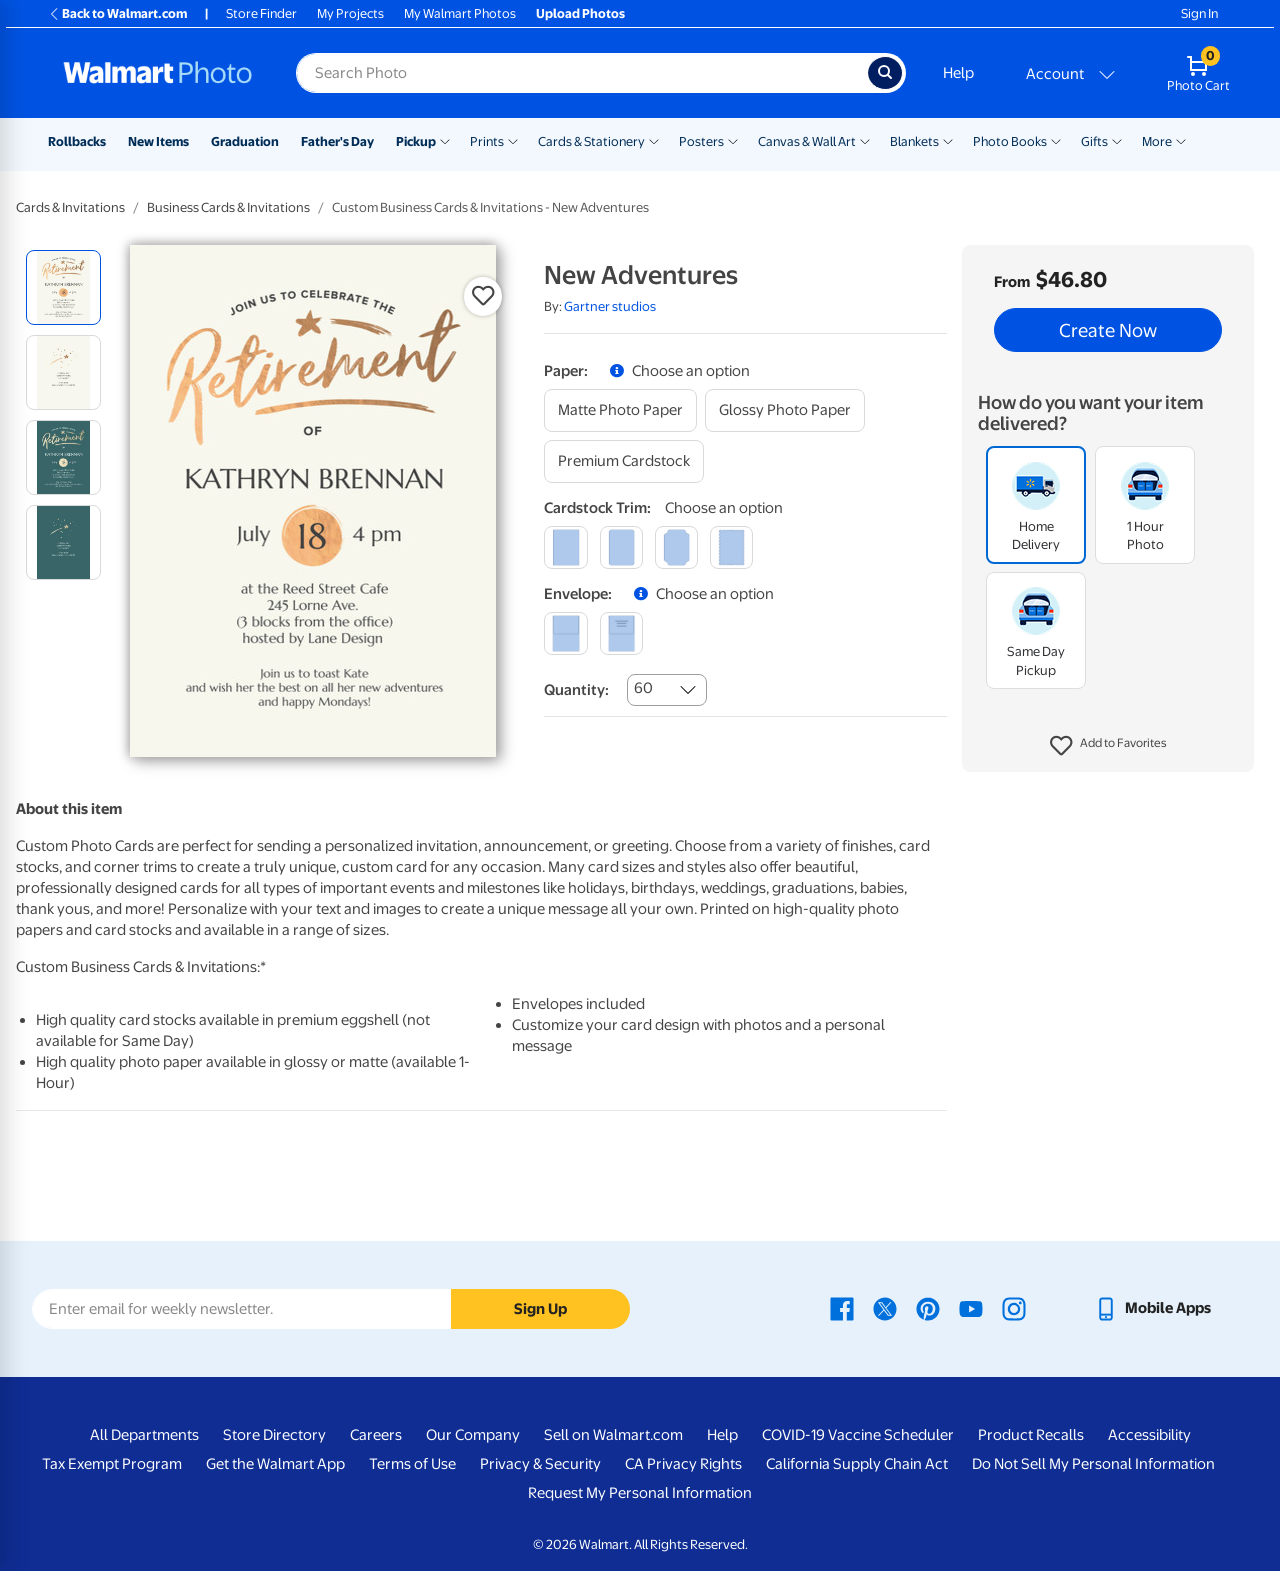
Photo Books (1010, 141)
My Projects (350, 13)
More (1157, 141)
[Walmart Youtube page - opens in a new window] (971, 1308)
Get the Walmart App (275, 1464)
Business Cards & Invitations (228, 207)
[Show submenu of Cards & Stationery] (654, 140)
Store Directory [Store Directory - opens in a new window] (274, 1435)
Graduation (245, 141)
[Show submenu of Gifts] (1117, 140)
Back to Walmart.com (117, 13)
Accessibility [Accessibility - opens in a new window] (1149, 1435)
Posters (701, 141)
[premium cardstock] (624, 461)
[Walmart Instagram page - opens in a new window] (1014, 1308)
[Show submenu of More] (1181, 140)
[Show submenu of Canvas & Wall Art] (865, 140)
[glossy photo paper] (785, 410)
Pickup (416, 141)
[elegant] (676, 547)
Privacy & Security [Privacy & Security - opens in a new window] (540, 1464)
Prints (487, 141)
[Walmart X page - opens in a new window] (885, 1308)
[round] (621, 547)
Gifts (1094, 141)
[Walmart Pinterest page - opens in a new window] (928, 1308)
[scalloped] (731, 547)
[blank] (565, 633)
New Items (158, 141)
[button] (1108, 746)
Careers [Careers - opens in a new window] (376, 1435)
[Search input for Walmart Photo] (582, 73)
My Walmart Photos (460, 13)
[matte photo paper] (620, 410)
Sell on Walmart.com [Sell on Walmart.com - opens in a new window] (613, 1435)
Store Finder (261, 13)
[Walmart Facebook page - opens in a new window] (842, 1308)
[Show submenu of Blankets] (948, 140)
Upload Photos (580, 13)
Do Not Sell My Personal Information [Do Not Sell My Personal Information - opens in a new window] (1093, 1464)
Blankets (914, 141)
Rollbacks (77, 141)
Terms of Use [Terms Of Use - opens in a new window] (412, 1464)
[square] (565, 547)
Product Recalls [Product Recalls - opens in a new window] (1031, 1435)
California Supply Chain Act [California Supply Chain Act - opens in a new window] (857, 1464)
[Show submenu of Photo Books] (1056, 140)
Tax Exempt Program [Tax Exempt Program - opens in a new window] (112, 1464)
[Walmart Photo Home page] (158, 73)
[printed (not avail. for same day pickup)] (621, 633)
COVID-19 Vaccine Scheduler (858, 1435)
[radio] (63, 287)
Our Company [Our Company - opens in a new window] (473, 1435)
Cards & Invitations (70, 207)
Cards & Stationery (591, 141)
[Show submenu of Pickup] (445, 140)
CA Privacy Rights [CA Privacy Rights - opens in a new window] (683, 1464)
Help (958, 73)
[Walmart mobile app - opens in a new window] (1152, 1308)
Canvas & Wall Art (807, 141)
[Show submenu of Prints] (513, 140)
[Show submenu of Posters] (733, 140)
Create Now (1108, 330)
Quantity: (576, 690)
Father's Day (337, 141)
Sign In (1199, 13)
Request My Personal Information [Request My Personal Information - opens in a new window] (640, 1493)
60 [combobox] (643, 688)
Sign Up (540, 1309)
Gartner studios (610, 306)
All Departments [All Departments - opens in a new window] (144, 1435)
